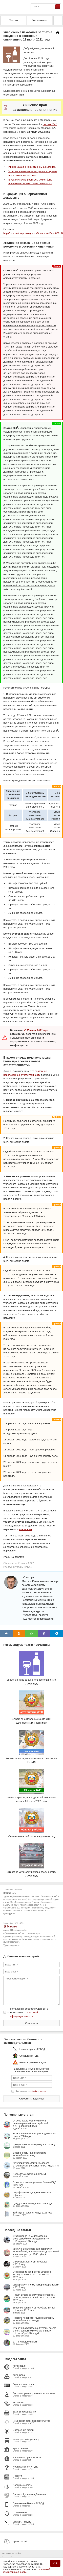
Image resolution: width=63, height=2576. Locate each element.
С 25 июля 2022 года (36, 1030)
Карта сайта (8, 2557)
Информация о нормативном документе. (32, 166)
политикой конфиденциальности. (26, 2570)
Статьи (13, 20)
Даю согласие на (31, 2091)
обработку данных (38, 2091)
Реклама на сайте (11, 2553)
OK (55, 2563)
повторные (25, 1529)
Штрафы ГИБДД (22, 1566)
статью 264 (50, 124)
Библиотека (39, 20)
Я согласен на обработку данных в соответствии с (28, 2012)
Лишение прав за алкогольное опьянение (35, 107)
